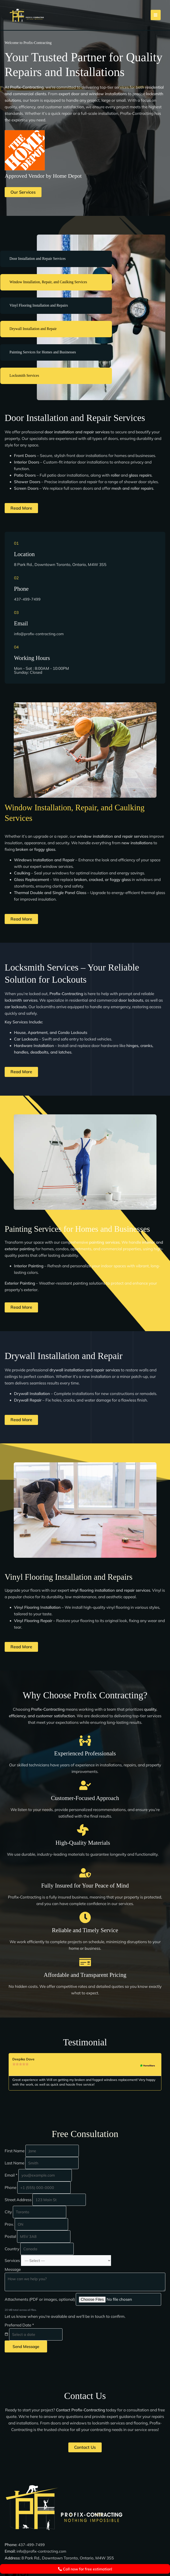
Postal (10, 2260)
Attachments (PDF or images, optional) (40, 2324)
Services (13, 2285)
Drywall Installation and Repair (39, 336)
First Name (14, 2171)
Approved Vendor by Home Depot (43, 176)
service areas (146, 2455)
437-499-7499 (27, 609)
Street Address (18, 2222)
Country (12, 2273)
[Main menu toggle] (156, 16)
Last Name (14, 2184)
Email (11, 2197)
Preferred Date (19, 2350)
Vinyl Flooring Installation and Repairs (46, 312)
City (8, 2235)
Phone (11, 2209)
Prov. (9, 2247)
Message (13, 2294)
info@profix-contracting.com (40, 643)
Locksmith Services (28, 383)
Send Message (26, 2372)
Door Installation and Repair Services (45, 260)
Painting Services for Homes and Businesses (51, 359)
